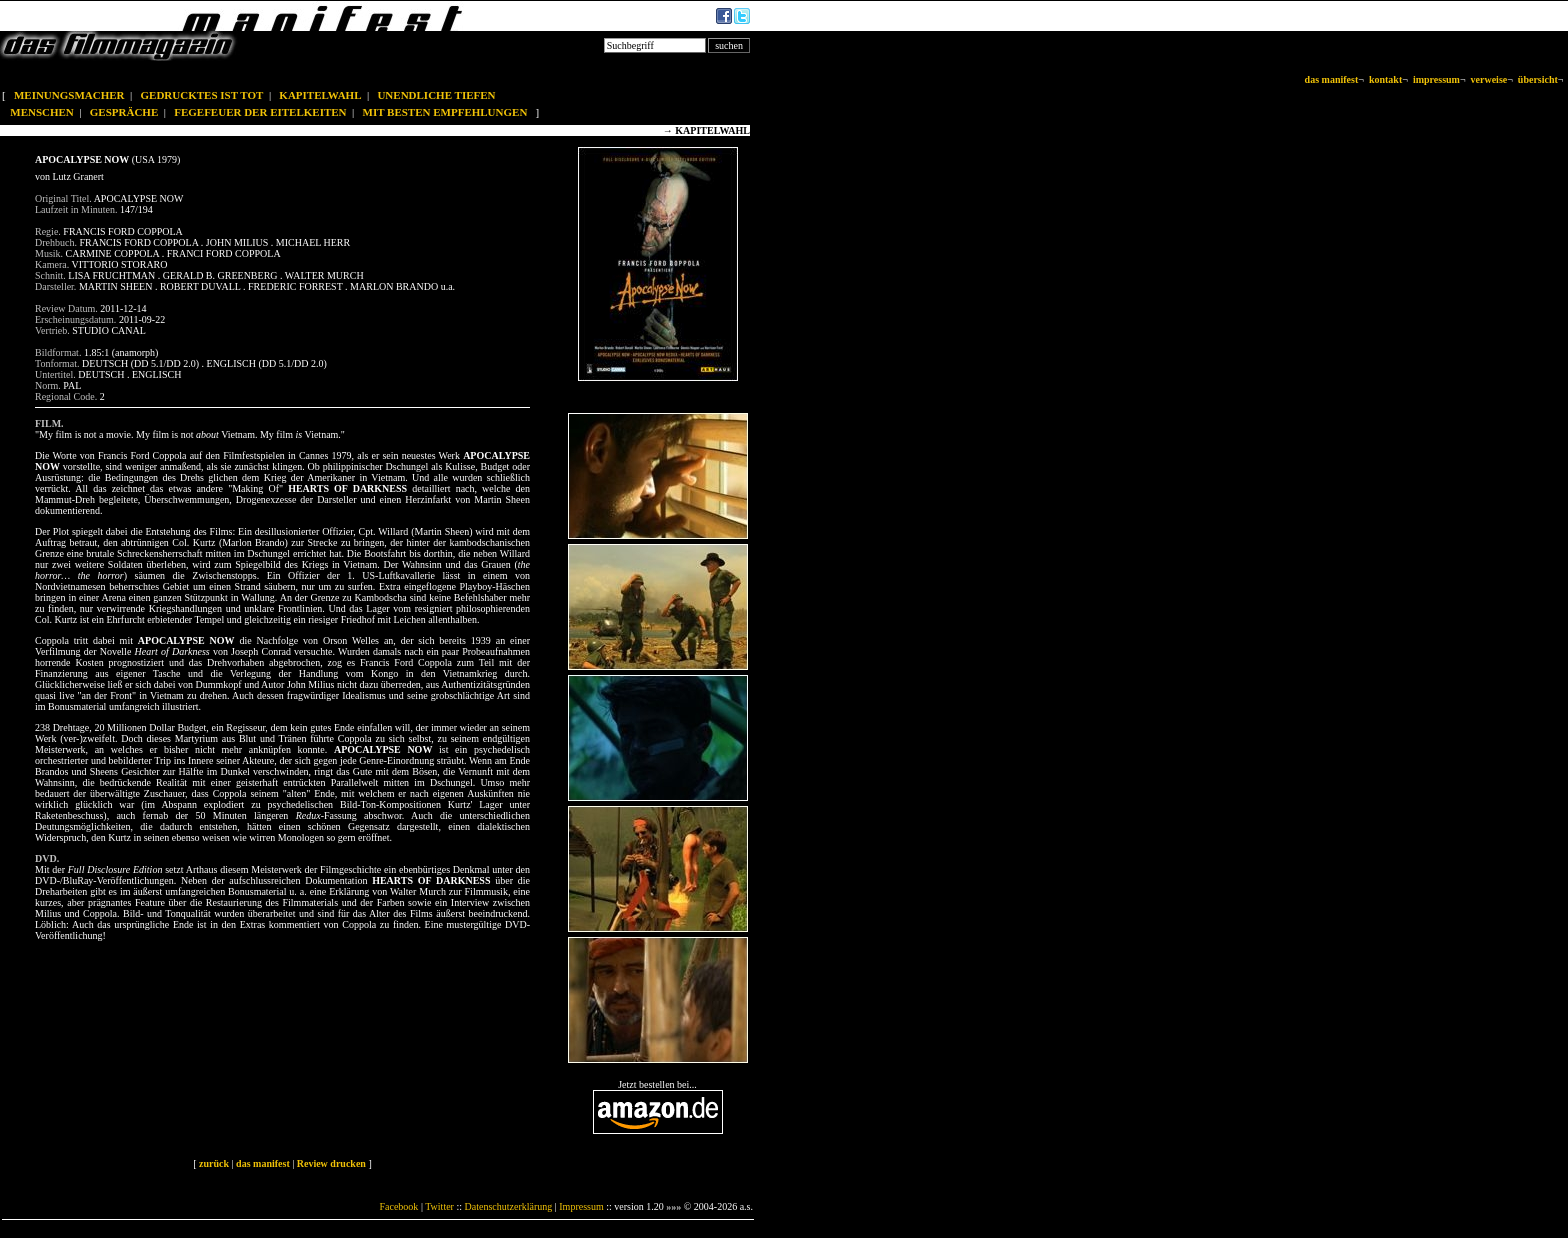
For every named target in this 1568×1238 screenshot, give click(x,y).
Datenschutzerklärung (509, 1206)
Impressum (581, 1206)
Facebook (398, 1206)
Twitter (439, 1206)
